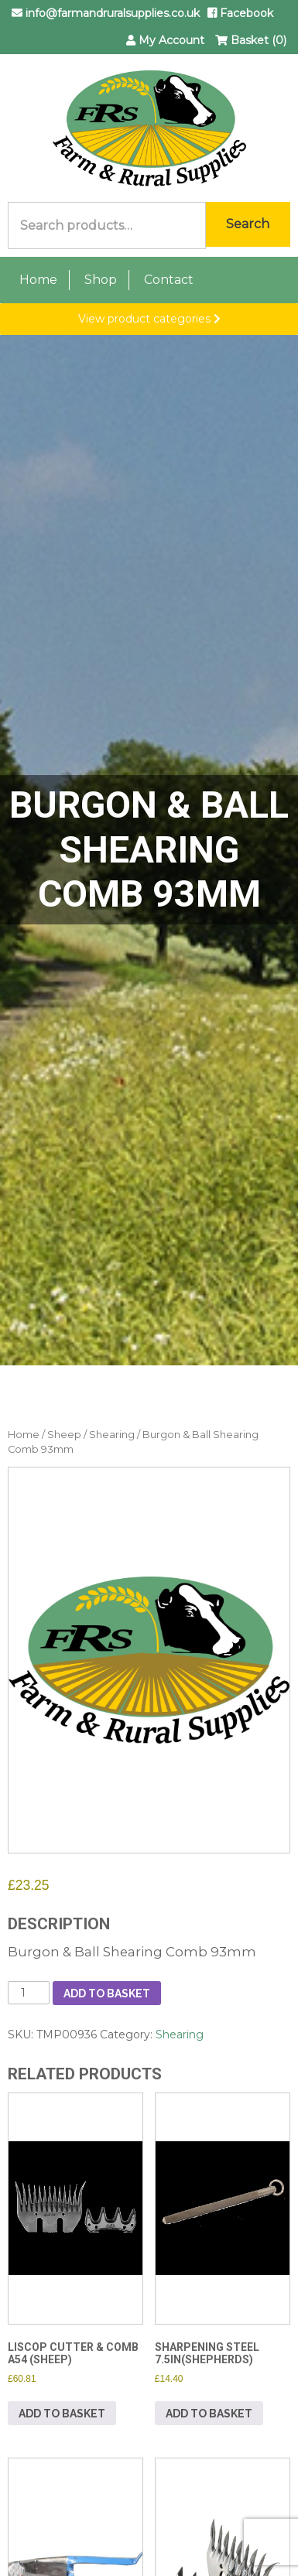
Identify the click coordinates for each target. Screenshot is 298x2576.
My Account (165, 40)
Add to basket (106, 1993)
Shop (100, 279)
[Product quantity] (29, 1992)
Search (247, 224)
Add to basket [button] (62, 2413)
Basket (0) (250, 40)
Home (38, 279)
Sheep (64, 1434)
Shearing (112, 1434)
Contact (169, 279)
